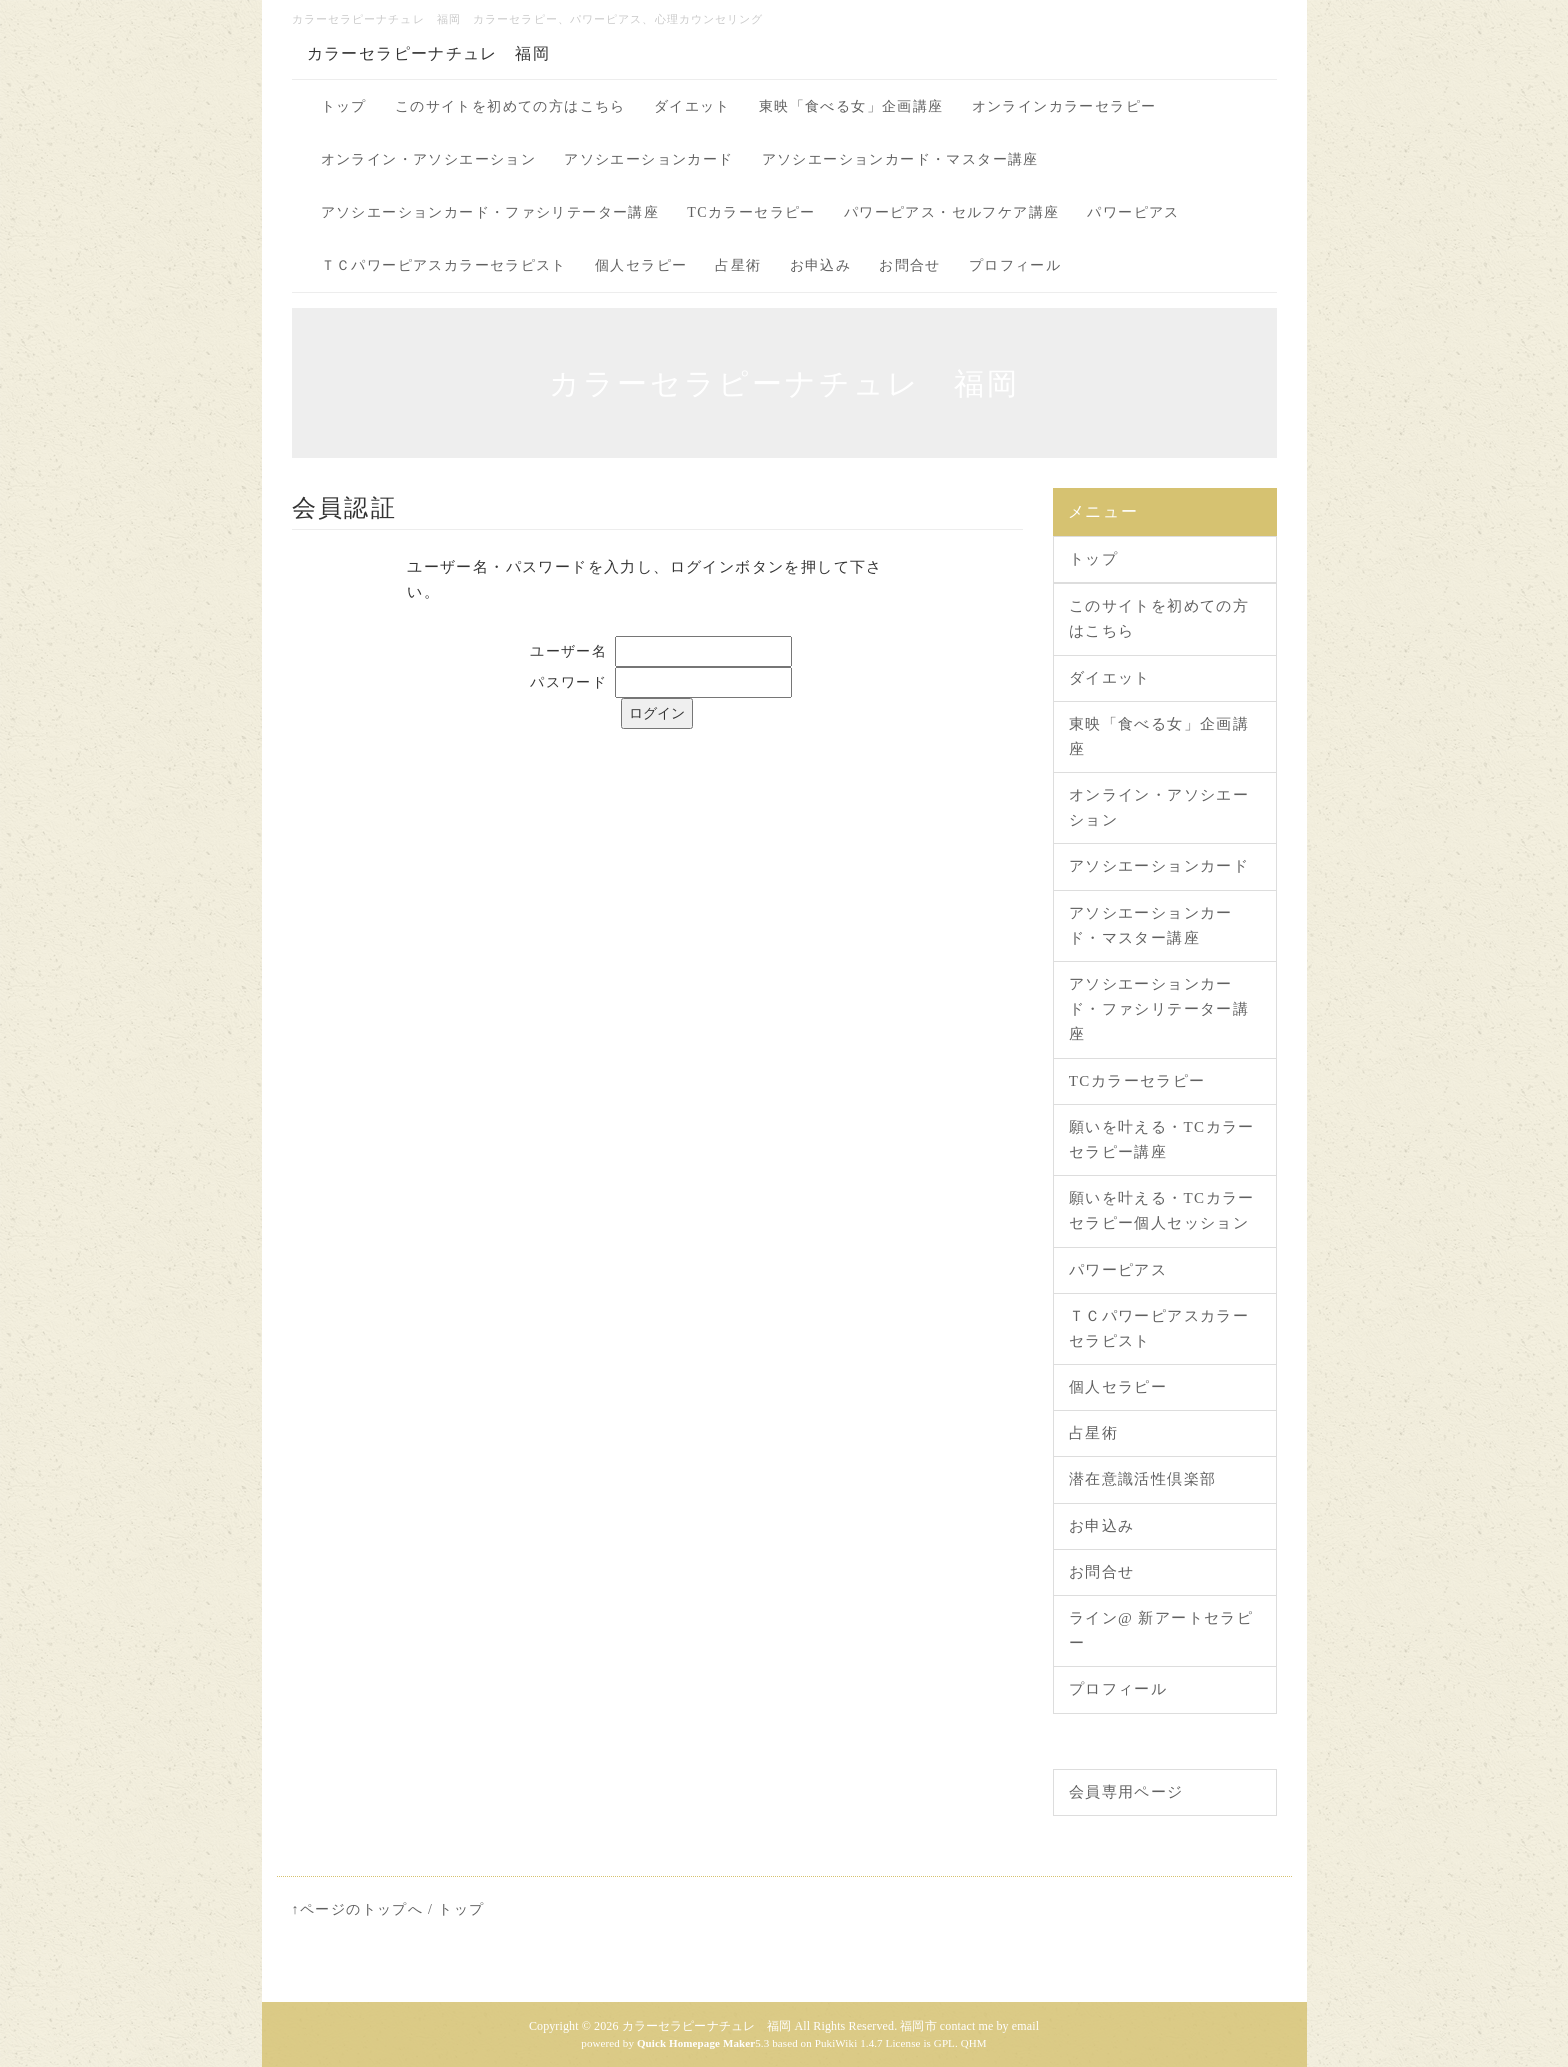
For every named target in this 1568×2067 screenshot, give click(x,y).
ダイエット (692, 106)
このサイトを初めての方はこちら (510, 106)
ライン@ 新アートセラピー (1161, 1630)
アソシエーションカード (648, 159)
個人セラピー (641, 265)
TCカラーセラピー (751, 212)
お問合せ (910, 265)
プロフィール (1015, 265)
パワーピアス (1133, 212)
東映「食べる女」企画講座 (851, 106)
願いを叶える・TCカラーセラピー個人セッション (1162, 1210)
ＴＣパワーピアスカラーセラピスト (444, 265)
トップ (344, 106)
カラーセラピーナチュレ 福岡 (429, 53)
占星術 (738, 265)
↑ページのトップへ (358, 1909)
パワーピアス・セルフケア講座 (952, 212)
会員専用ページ (1126, 1792)
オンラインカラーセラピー (1064, 106)
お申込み (821, 265)
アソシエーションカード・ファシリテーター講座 (490, 212)
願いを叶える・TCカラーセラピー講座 (1162, 1139)
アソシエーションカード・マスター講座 (900, 159)
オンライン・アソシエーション (429, 159)
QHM (974, 2043)
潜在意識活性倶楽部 (1143, 1479)
